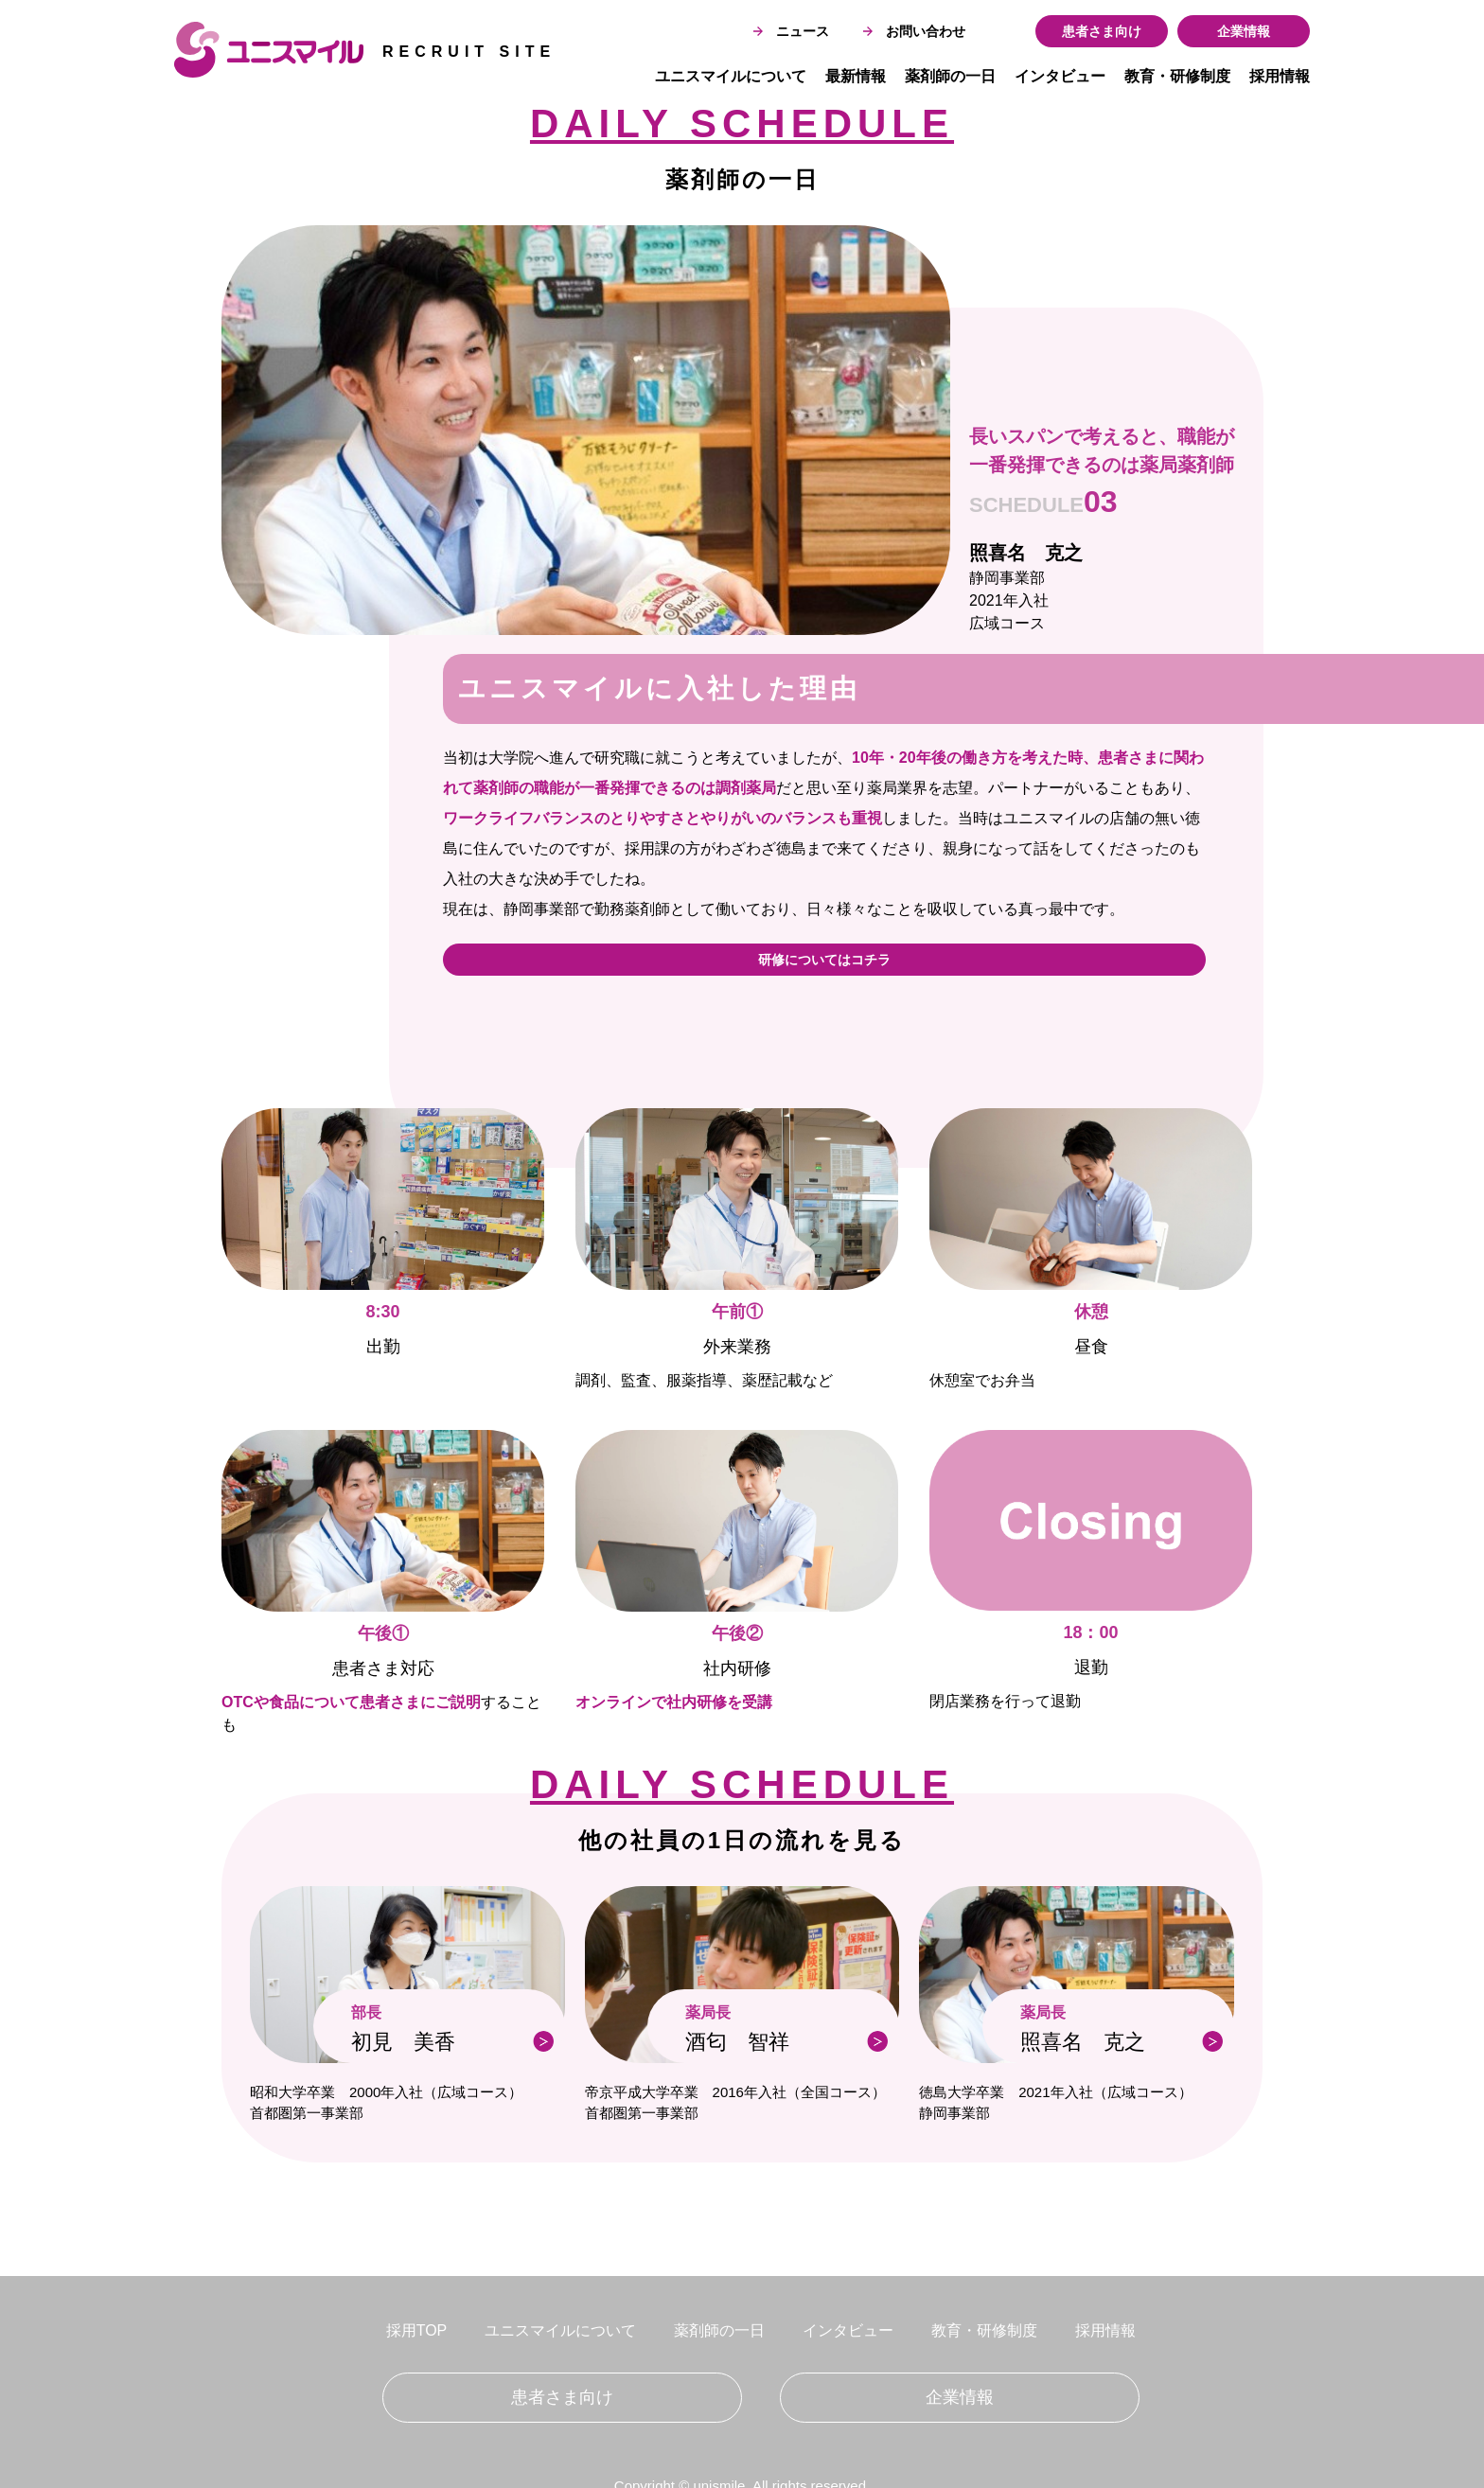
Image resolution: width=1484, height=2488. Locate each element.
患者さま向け (1101, 31)
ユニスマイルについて (730, 76)
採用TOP (417, 2330)
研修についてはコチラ (824, 959)
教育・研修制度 (1177, 76)
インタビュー (1060, 76)
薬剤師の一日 (950, 76)
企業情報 (1243, 31)
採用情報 (1279, 76)
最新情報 (855, 76)
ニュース (791, 31)
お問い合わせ (914, 31)
